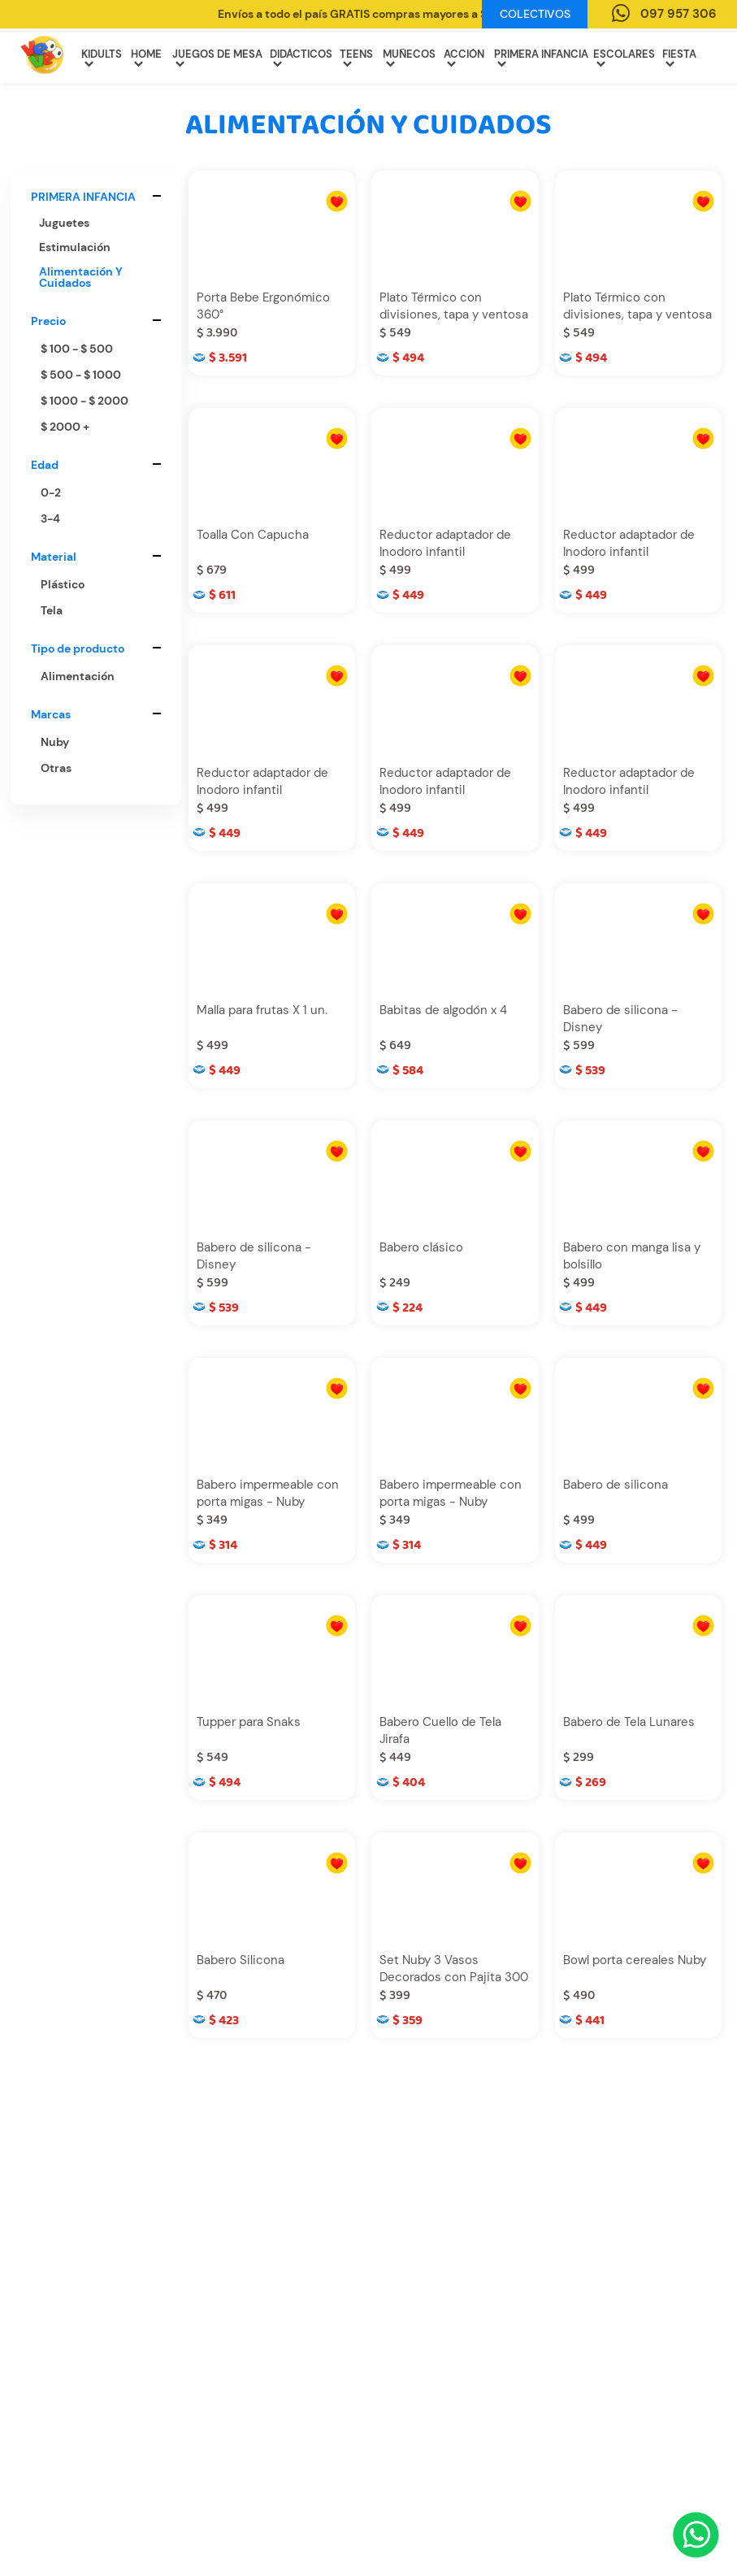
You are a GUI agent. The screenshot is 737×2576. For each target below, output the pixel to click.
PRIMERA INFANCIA (541, 58)
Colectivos (535, 14)
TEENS (356, 58)
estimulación (75, 247)
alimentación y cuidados (81, 277)
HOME (146, 58)
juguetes (64, 222)
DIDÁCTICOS (301, 58)
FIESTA (679, 58)
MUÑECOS (409, 58)
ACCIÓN (464, 58)
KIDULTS (101, 58)
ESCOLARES (624, 58)
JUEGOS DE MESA (217, 58)
